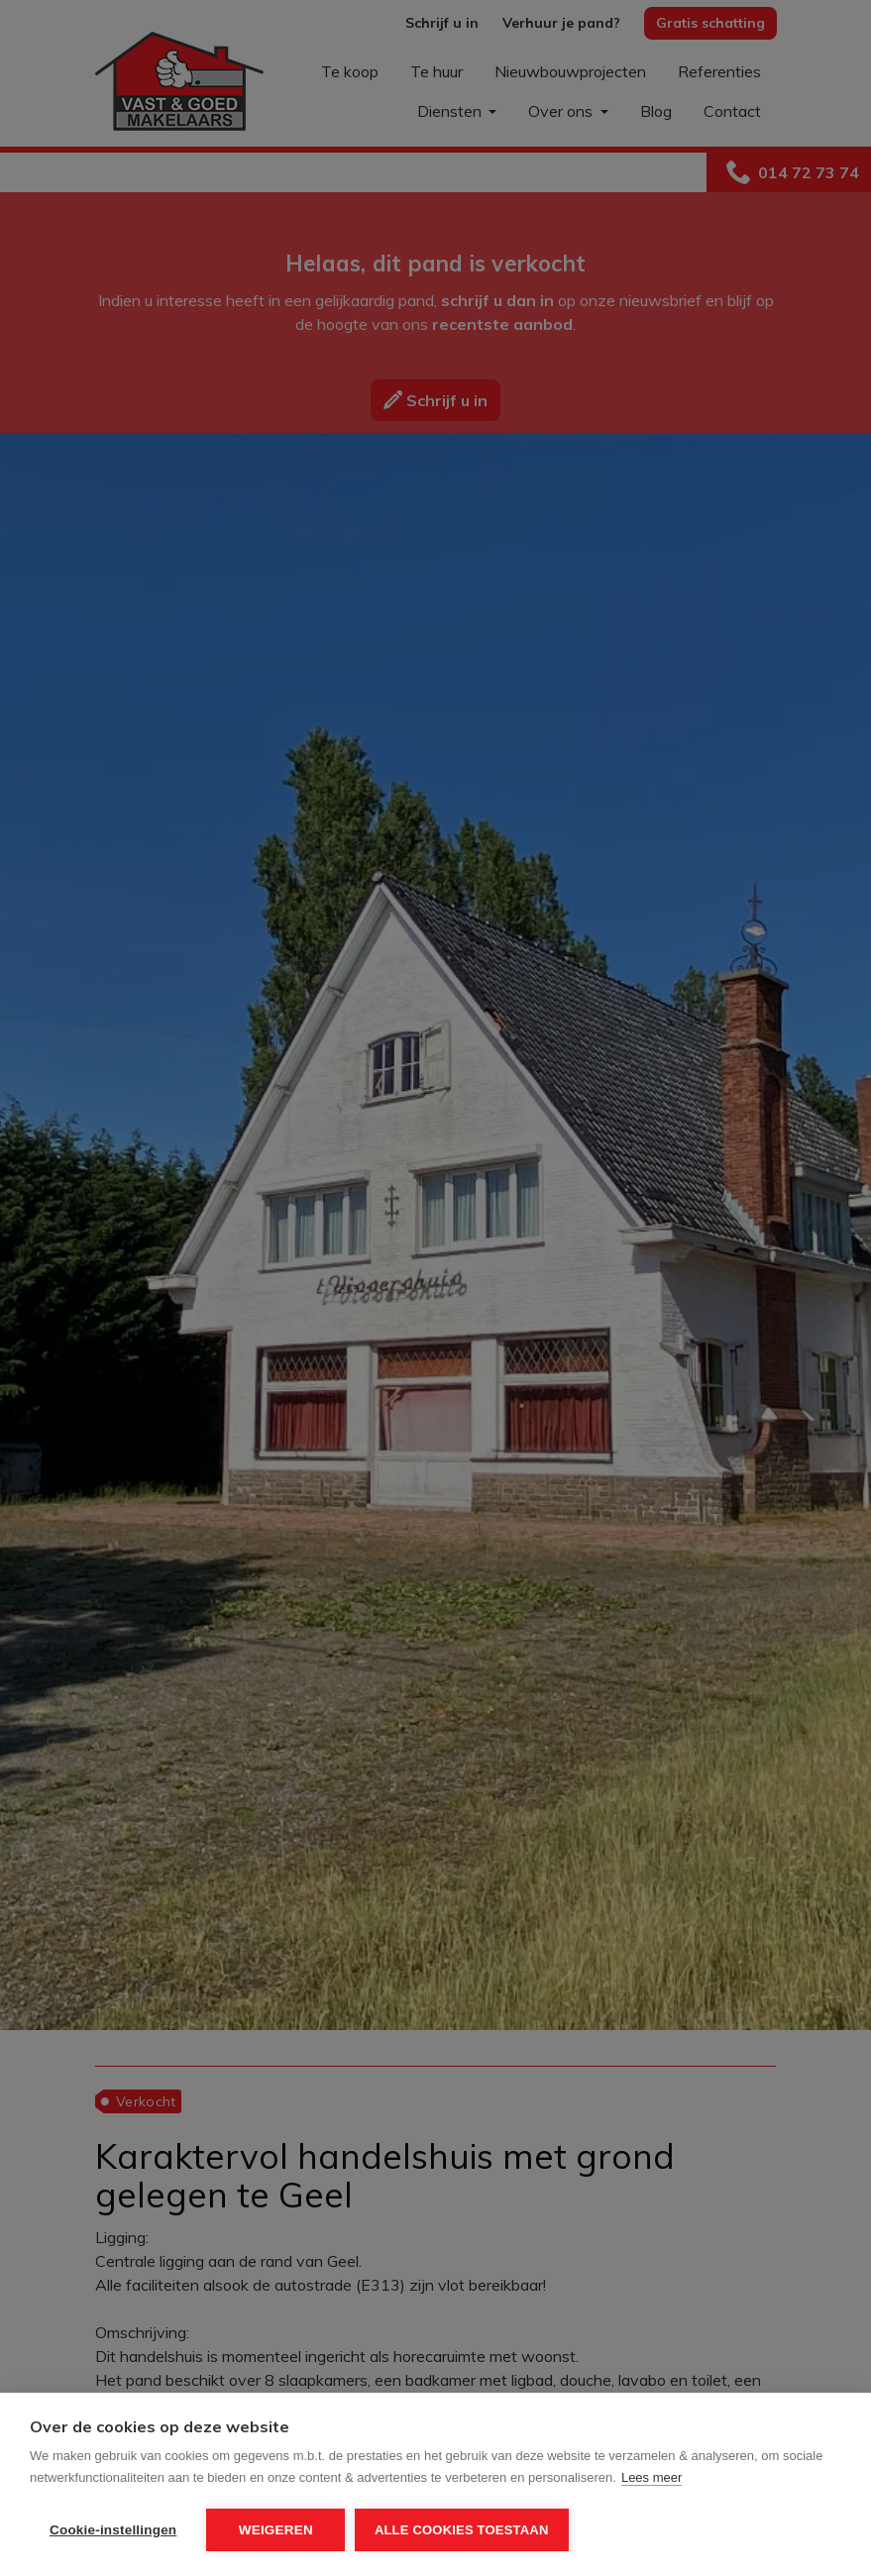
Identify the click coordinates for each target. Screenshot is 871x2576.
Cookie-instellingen (113, 2529)
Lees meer (651, 2477)
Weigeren (276, 2529)
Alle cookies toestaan (462, 2529)
